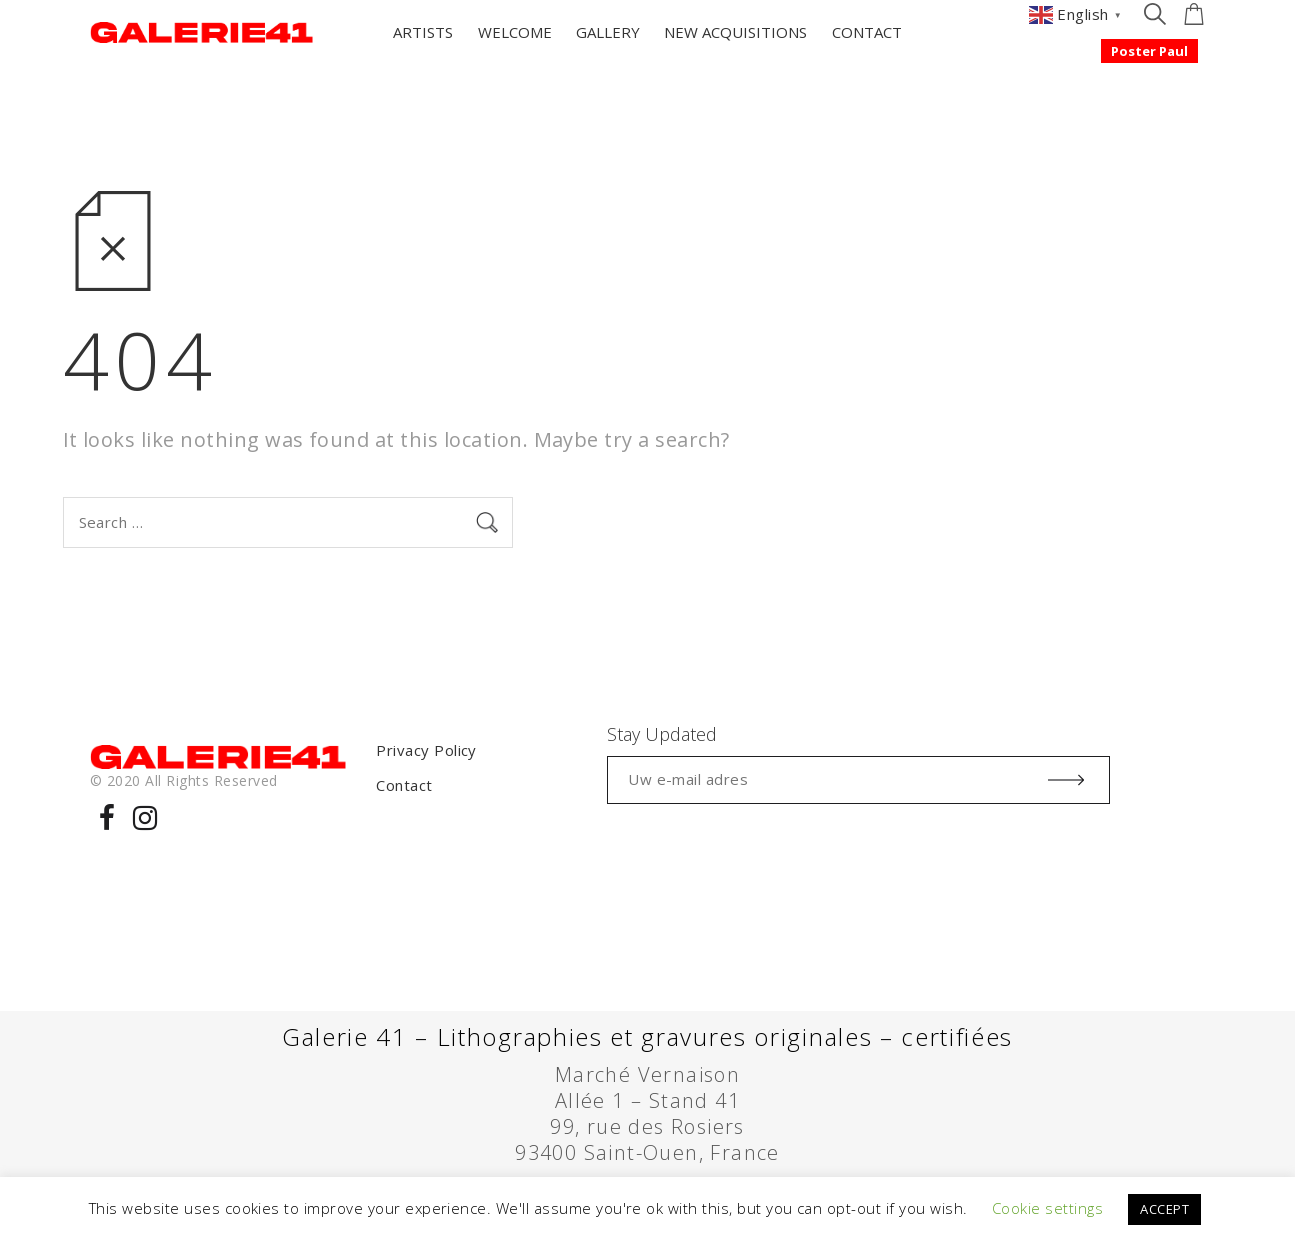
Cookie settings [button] (1047, 1208)
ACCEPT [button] (1164, 1209)
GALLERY (608, 32)
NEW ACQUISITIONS (735, 32)
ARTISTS (423, 32)
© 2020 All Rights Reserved (183, 780)
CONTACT (867, 32)
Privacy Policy (426, 750)
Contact (404, 785)
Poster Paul (1149, 51)
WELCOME (515, 32)
